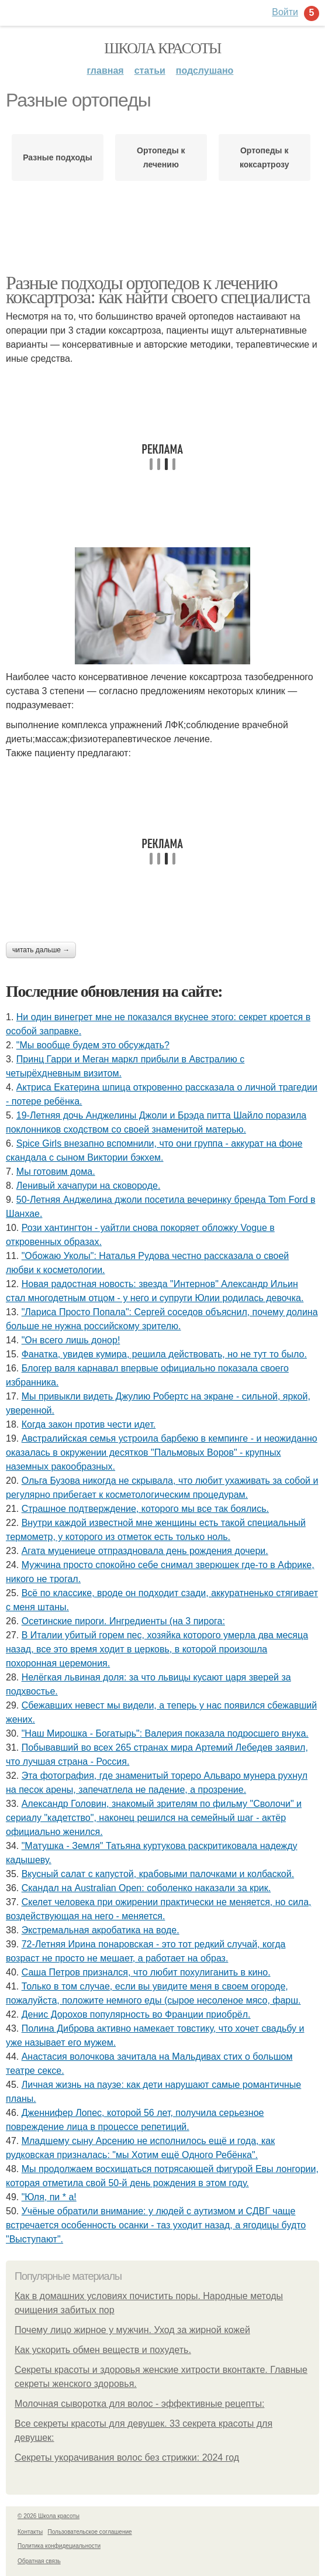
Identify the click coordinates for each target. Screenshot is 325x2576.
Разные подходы (57, 157)
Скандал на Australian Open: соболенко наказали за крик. (146, 1888)
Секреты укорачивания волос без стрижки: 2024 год (127, 2457)
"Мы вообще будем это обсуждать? (93, 1045)
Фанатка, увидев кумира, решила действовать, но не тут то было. (164, 1354)
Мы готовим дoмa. (55, 1171)
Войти (285, 12)
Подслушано (205, 71)
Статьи (149, 71)
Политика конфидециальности (59, 2546)
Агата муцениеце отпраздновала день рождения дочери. (145, 1551)
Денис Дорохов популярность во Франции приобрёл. (136, 2014)
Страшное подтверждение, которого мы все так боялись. (145, 1509)
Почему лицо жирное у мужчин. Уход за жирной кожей (132, 2330)
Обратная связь (39, 2561)
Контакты (30, 2532)
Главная (105, 71)
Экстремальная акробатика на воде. (100, 1930)
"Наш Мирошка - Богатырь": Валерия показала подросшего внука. (165, 1733)
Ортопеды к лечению (161, 157)
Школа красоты (162, 48)
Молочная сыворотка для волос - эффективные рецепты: (139, 2404)
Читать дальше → (41, 950)
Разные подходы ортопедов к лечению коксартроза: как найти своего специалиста (158, 289)
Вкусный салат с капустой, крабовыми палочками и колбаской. (158, 1874)
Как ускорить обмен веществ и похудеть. (103, 2350)
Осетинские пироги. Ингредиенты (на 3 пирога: (123, 1621)
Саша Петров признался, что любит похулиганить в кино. (146, 1972)
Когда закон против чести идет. (89, 1424)
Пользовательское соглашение (90, 2532)
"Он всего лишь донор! (71, 1340)
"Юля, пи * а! (49, 2197)
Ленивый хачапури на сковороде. (88, 1186)
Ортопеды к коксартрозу (264, 157)
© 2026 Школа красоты (48, 2516)
